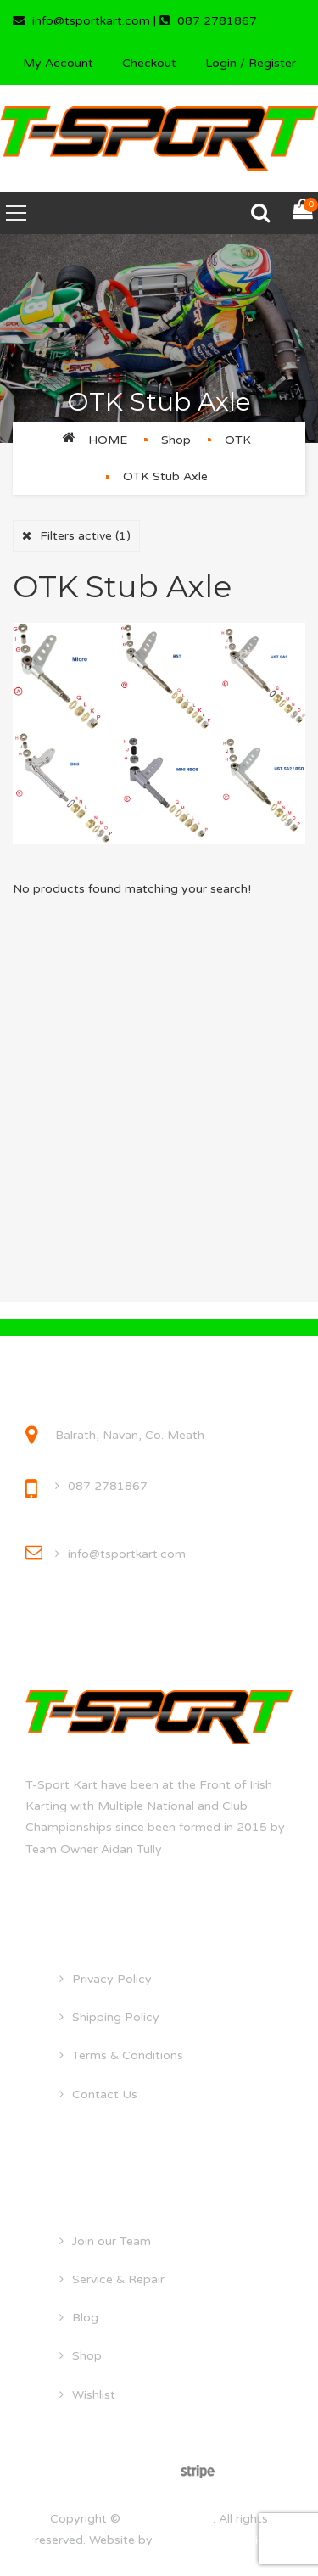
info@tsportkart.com (127, 1554)
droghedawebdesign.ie (220, 2540)
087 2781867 (108, 1486)
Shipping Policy (115, 2017)
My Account (58, 63)
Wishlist (93, 2395)
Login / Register (250, 63)
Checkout (149, 63)
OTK (238, 440)
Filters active (85, 536)
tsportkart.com (168, 2519)
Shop (176, 440)
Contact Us (104, 2094)
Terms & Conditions (127, 2055)
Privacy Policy (112, 1979)
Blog (85, 2317)
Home (107, 440)
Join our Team (111, 2241)
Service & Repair (118, 2279)
